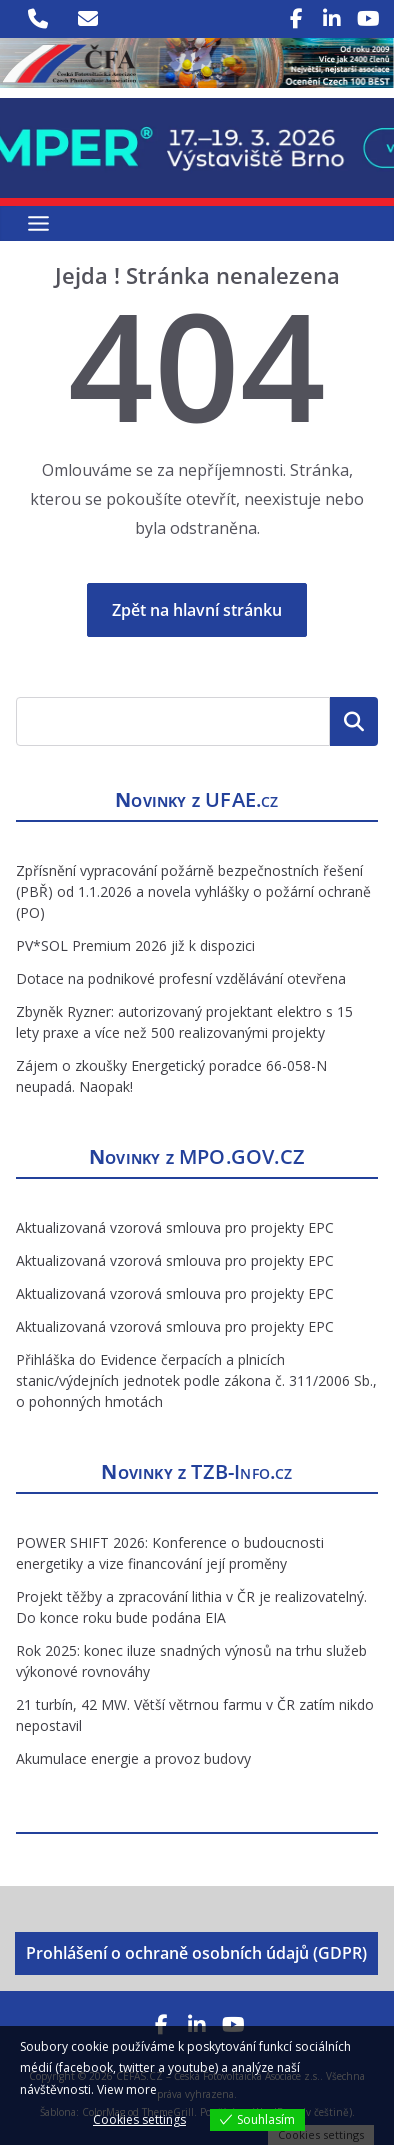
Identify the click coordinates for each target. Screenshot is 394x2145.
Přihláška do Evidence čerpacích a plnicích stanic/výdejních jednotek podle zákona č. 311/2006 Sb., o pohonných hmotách (196, 1380)
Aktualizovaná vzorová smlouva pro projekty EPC (175, 1227)
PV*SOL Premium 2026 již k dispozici (135, 945)
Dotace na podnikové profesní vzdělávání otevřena (181, 978)
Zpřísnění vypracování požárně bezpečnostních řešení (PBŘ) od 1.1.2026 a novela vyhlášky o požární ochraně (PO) (193, 891)
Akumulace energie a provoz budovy (133, 1758)
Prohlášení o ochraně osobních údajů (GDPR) (196, 1953)
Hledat (354, 721)
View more (127, 2089)
